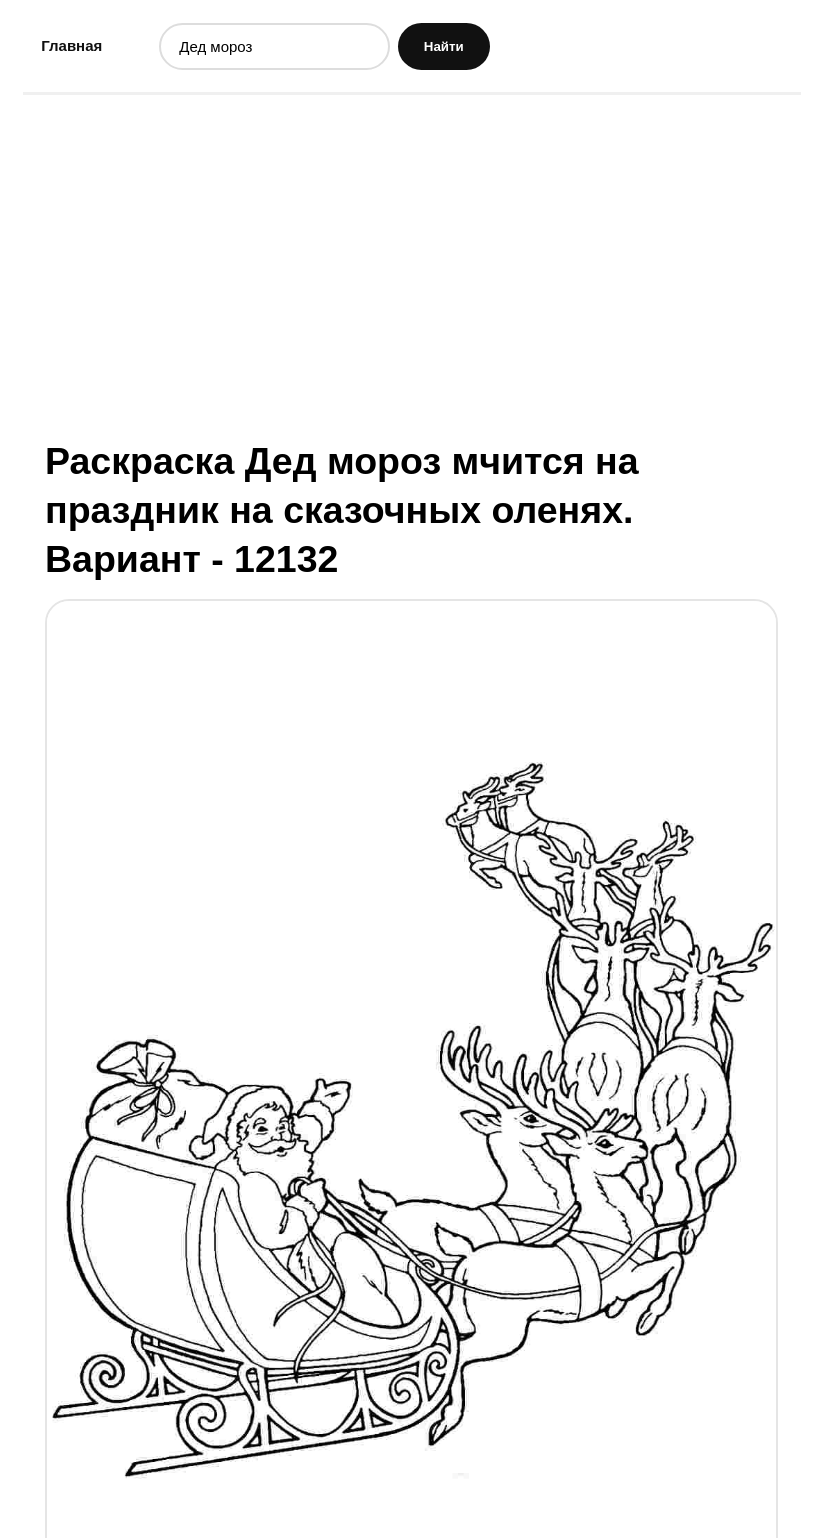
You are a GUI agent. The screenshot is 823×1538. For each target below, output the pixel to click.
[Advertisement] (412, 265)
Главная (71, 45)
